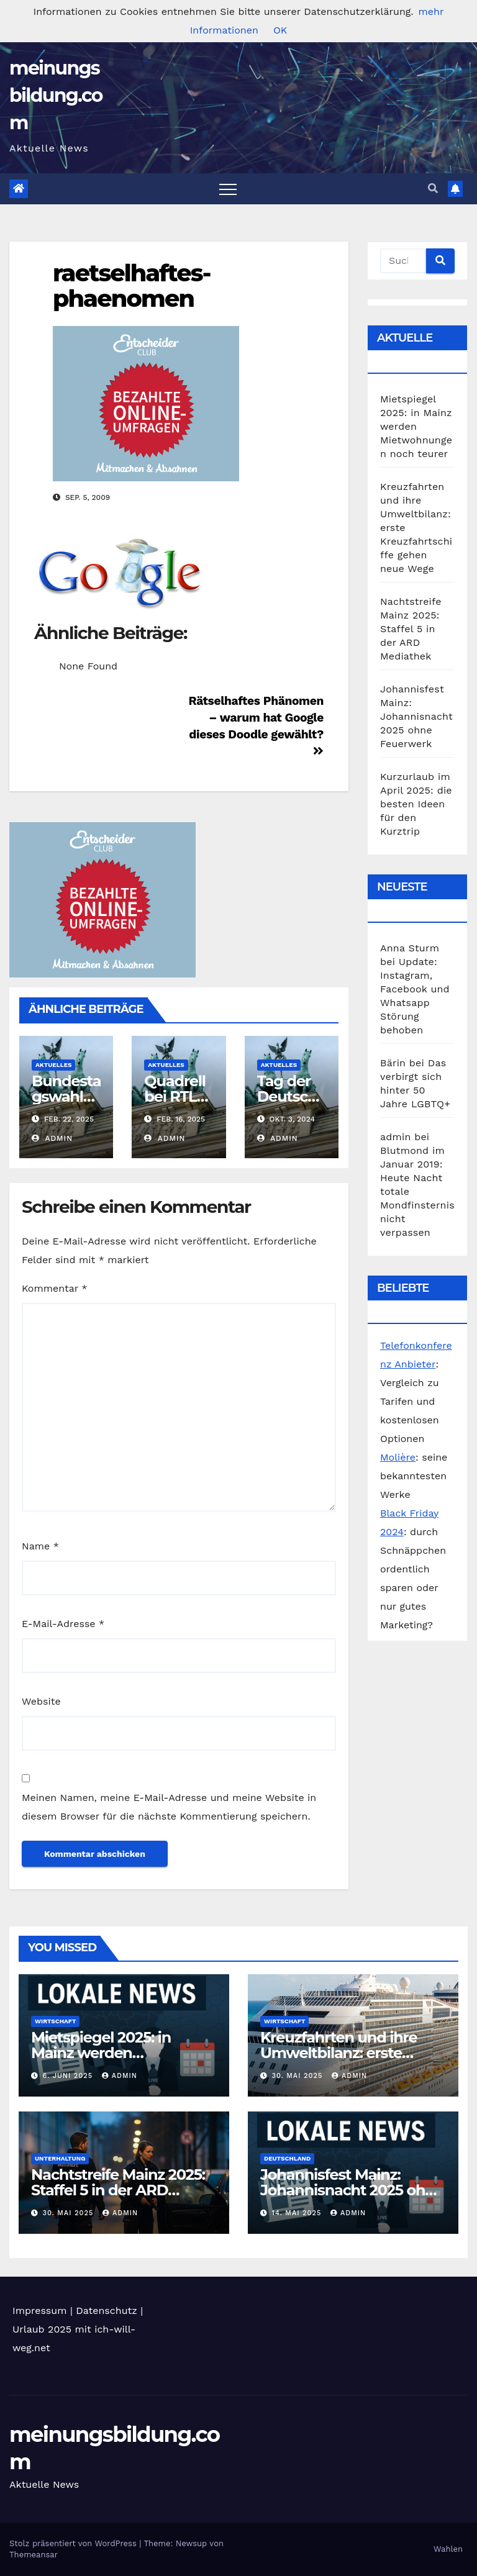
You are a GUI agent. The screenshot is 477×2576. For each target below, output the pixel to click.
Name (40, 1546)
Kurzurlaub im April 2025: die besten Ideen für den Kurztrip (416, 804)
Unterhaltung (60, 2158)
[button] (433, 188)
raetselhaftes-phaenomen (132, 286)
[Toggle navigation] (228, 188)
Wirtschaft (55, 2021)
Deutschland (287, 2158)
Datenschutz (106, 2310)
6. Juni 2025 (69, 2076)
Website (41, 1701)
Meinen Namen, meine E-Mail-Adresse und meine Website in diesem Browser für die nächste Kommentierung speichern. (169, 1807)
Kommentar (54, 1288)
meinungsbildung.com (55, 95)
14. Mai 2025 (298, 2213)
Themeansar (33, 2554)
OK (280, 30)
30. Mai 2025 (298, 2076)
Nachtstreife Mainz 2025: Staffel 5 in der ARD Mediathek (411, 629)
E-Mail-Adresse (63, 1624)
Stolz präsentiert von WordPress (74, 2543)
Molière (398, 1457)
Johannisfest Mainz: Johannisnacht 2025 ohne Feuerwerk (416, 716)
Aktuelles (53, 1064)
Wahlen (448, 2549)
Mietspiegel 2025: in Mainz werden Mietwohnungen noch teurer (416, 426)
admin (52, 1138)
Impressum (39, 2310)
